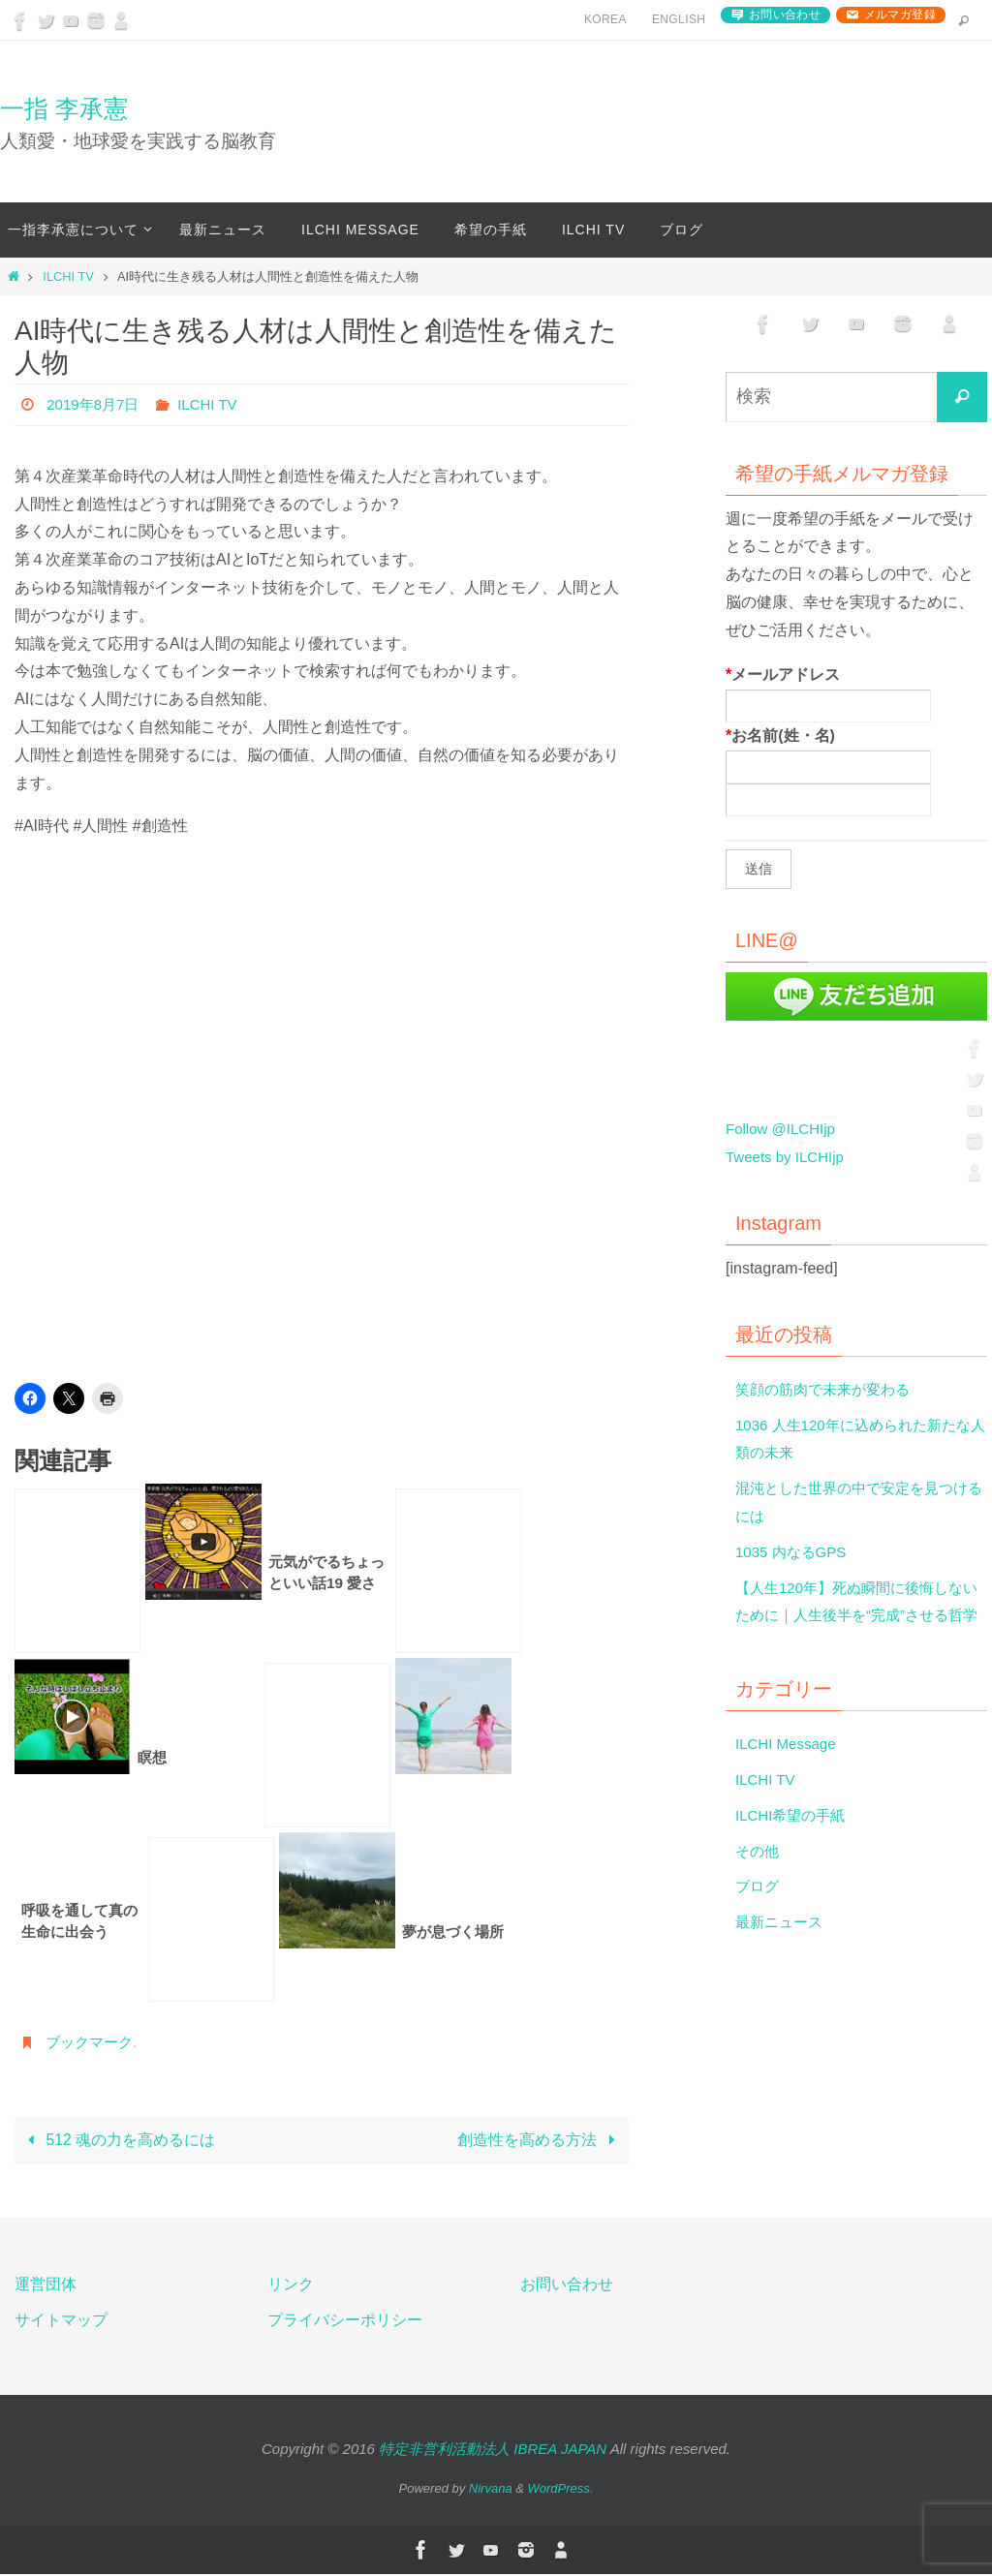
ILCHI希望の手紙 (793, 1843)
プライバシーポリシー (344, 2321)
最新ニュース (781, 1950)
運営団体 (46, 2285)
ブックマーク (92, 2042)
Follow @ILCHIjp (784, 1128)
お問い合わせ (785, 14)
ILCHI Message (788, 1771)
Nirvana (490, 2489)
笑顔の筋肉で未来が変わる (828, 1389)
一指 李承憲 (64, 108)
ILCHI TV (68, 276)
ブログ (758, 1914)
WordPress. (561, 2489)
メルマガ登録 (900, 14)
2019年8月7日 (95, 404)
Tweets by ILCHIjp (789, 1157)
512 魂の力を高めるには (118, 2140)
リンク (290, 2285)
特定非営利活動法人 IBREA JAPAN (492, 2450)
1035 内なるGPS (794, 1552)
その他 (758, 1878)
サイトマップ (61, 2321)
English (678, 19)
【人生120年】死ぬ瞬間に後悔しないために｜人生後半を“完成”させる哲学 (856, 1615)
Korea (605, 19)
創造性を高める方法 (540, 2140)
